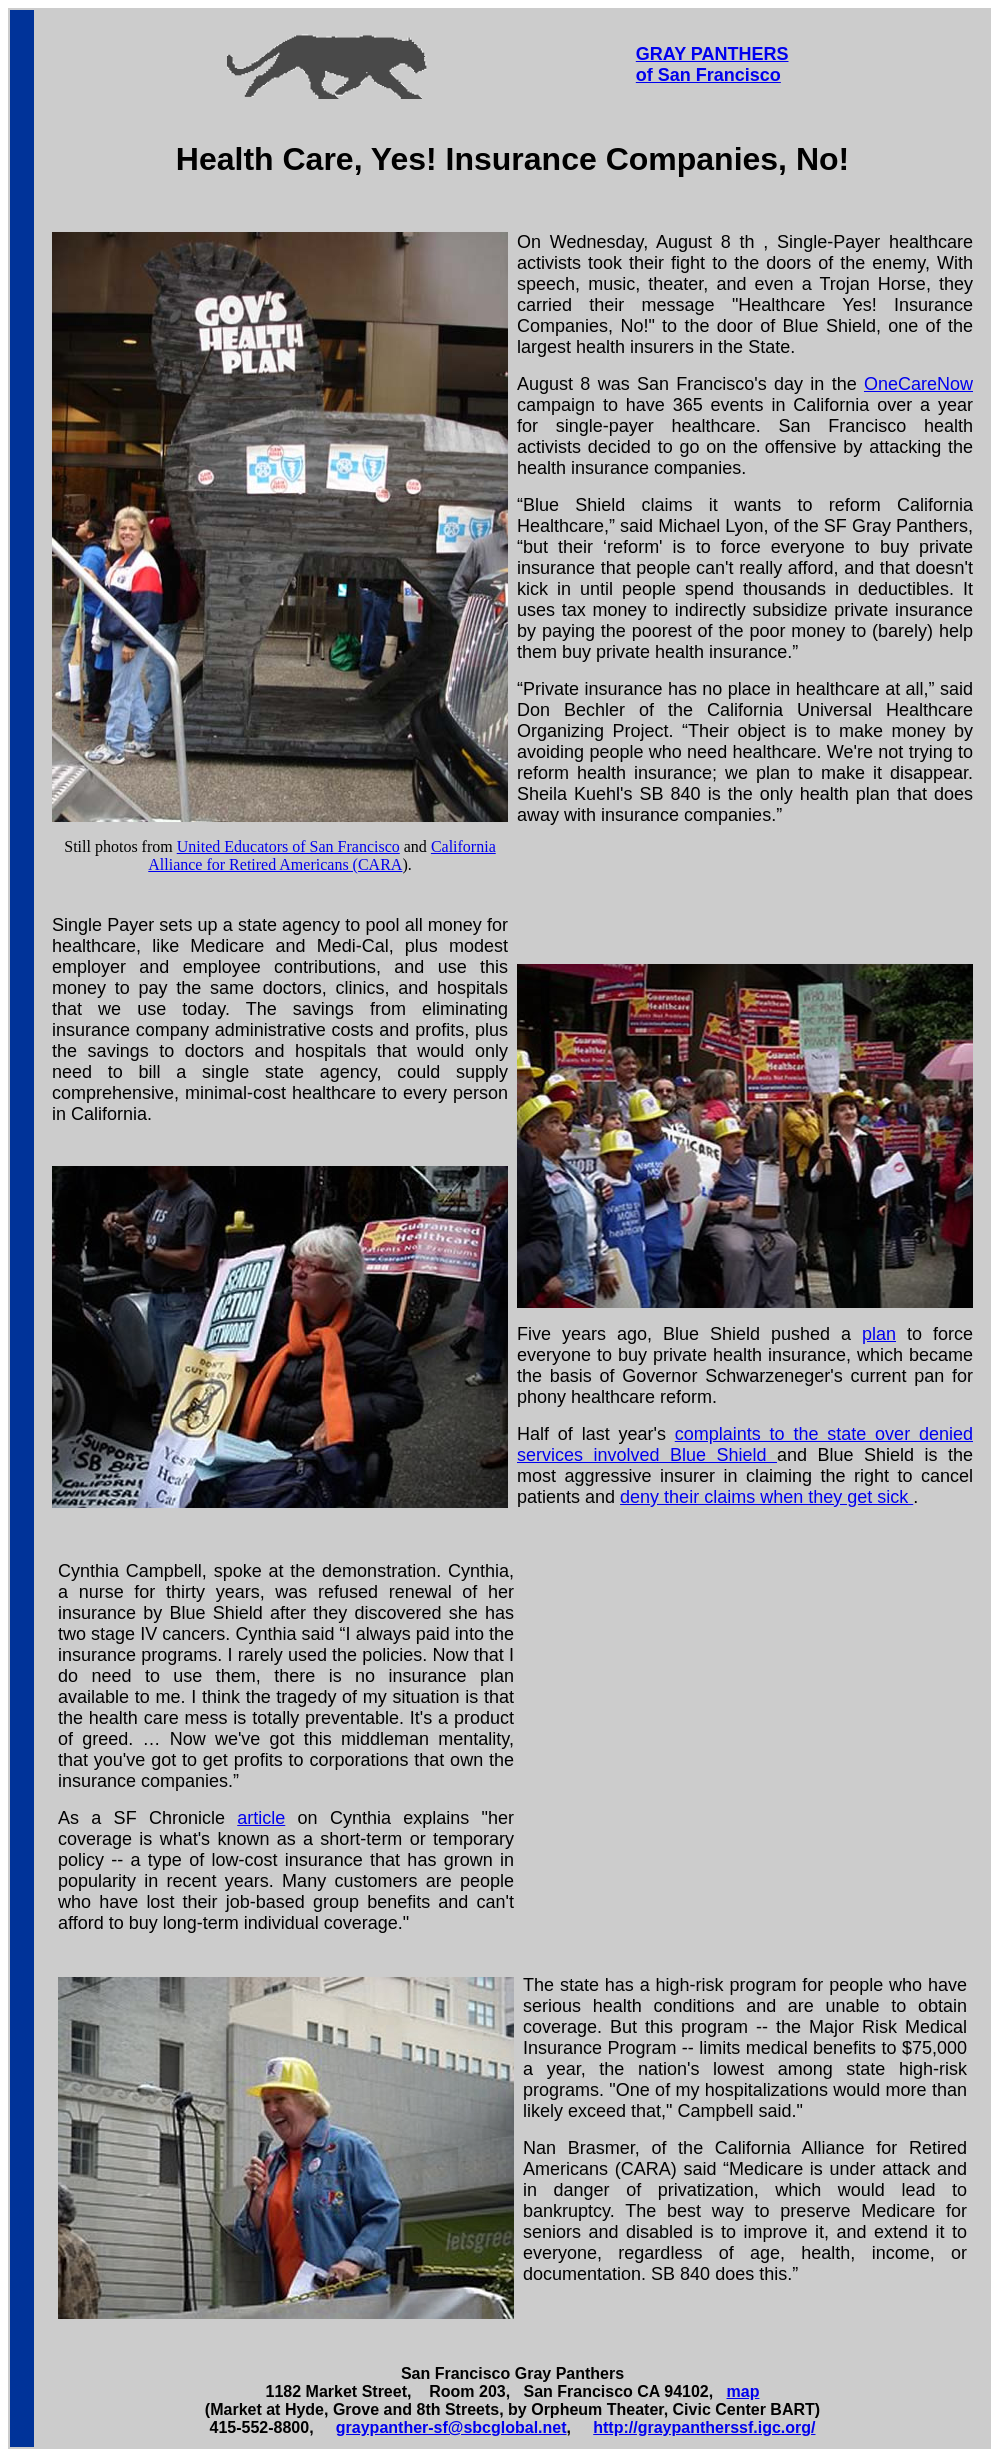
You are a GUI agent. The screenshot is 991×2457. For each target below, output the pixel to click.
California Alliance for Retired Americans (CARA (322, 855)
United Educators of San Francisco (288, 846)
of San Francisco (708, 75)
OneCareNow (918, 384)
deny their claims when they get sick (766, 1497)
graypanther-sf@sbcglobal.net (451, 2427)
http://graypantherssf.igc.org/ (704, 2427)
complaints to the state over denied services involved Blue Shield (745, 1444)
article (261, 1818)
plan (879, 1334)
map (743, 2391)
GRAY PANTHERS (712, 54)
